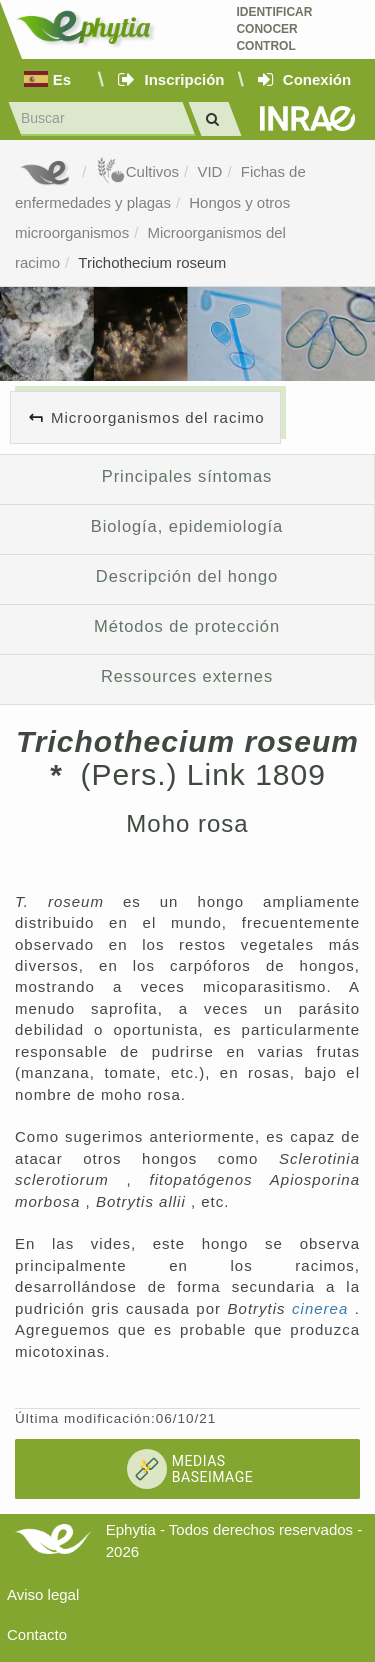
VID (209, 171)
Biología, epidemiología (187, 526)
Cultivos (137, 171)
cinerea (323, 1308)
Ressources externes (187, 676)
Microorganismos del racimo (158, 417)
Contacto (37, 1634)
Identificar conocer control (274, 29)
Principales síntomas (187, 476)
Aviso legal (43, 1594)
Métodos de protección (187, 626)
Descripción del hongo (187, 576)
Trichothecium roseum (152, 262)
